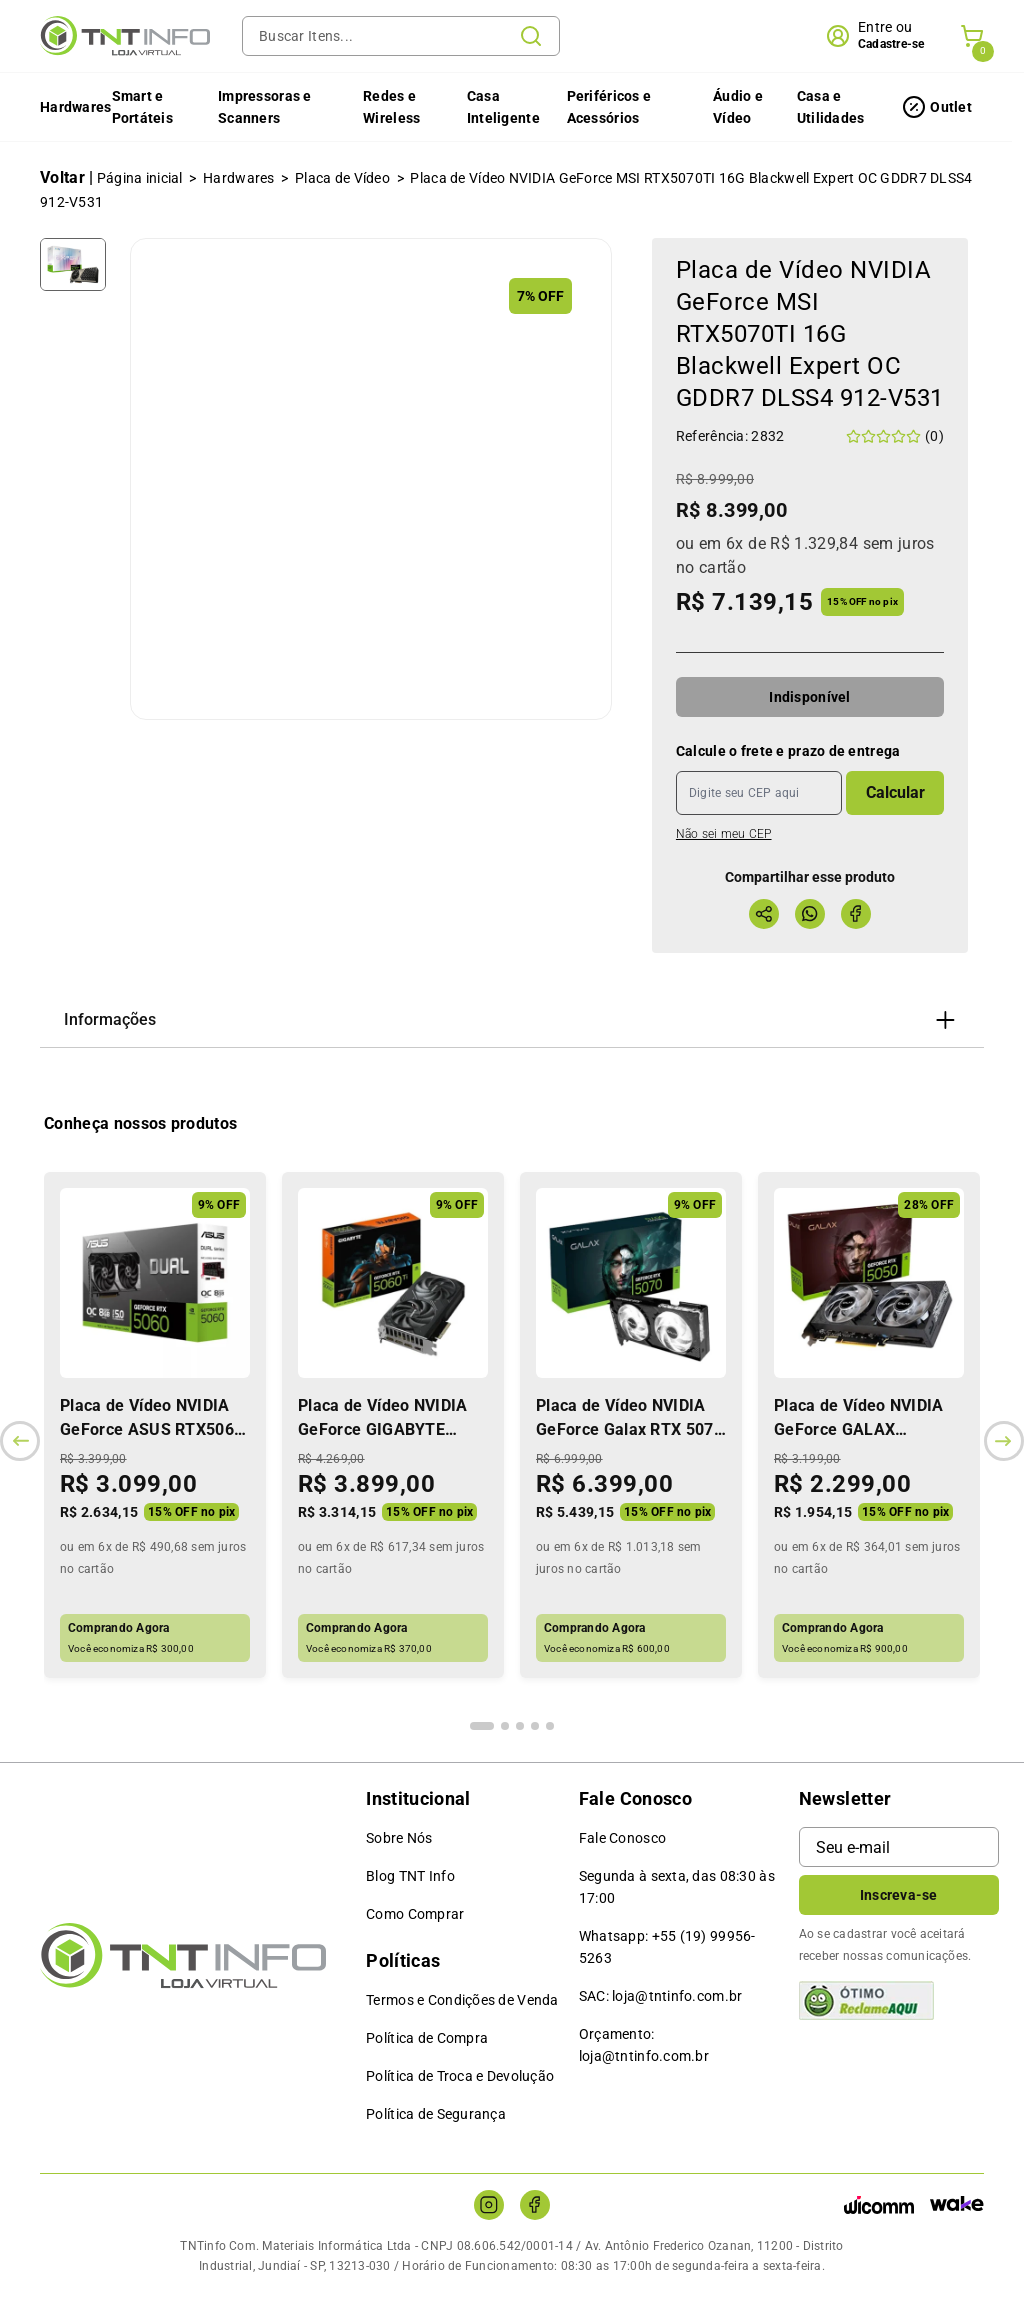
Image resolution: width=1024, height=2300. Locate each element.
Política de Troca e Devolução (460, 2076)
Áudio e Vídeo (738, 107)
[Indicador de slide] (482, 1726)
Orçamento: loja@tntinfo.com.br (644, 2045)
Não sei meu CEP (724, 834)
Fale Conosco (622, 1838)
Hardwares (76, 107)
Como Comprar (415, 1914)
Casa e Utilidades (831, 107)
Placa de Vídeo (342, 178)
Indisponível (809, 697)
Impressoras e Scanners (265, 107)
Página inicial (140, 178)
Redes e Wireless (391, 107)
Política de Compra (427, 2038)
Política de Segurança (436, 2114)
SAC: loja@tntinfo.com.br (661, 1996)
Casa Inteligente (503, 107)
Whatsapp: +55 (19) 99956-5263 (667, 1947)
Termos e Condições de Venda (462, 2000)
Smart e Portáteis (143, 107)
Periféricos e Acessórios (609, 107)
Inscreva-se (899, 1895)
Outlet (951, 107)
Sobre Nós (399, 1838)
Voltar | (67, 177)
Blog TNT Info (410, 1876)
